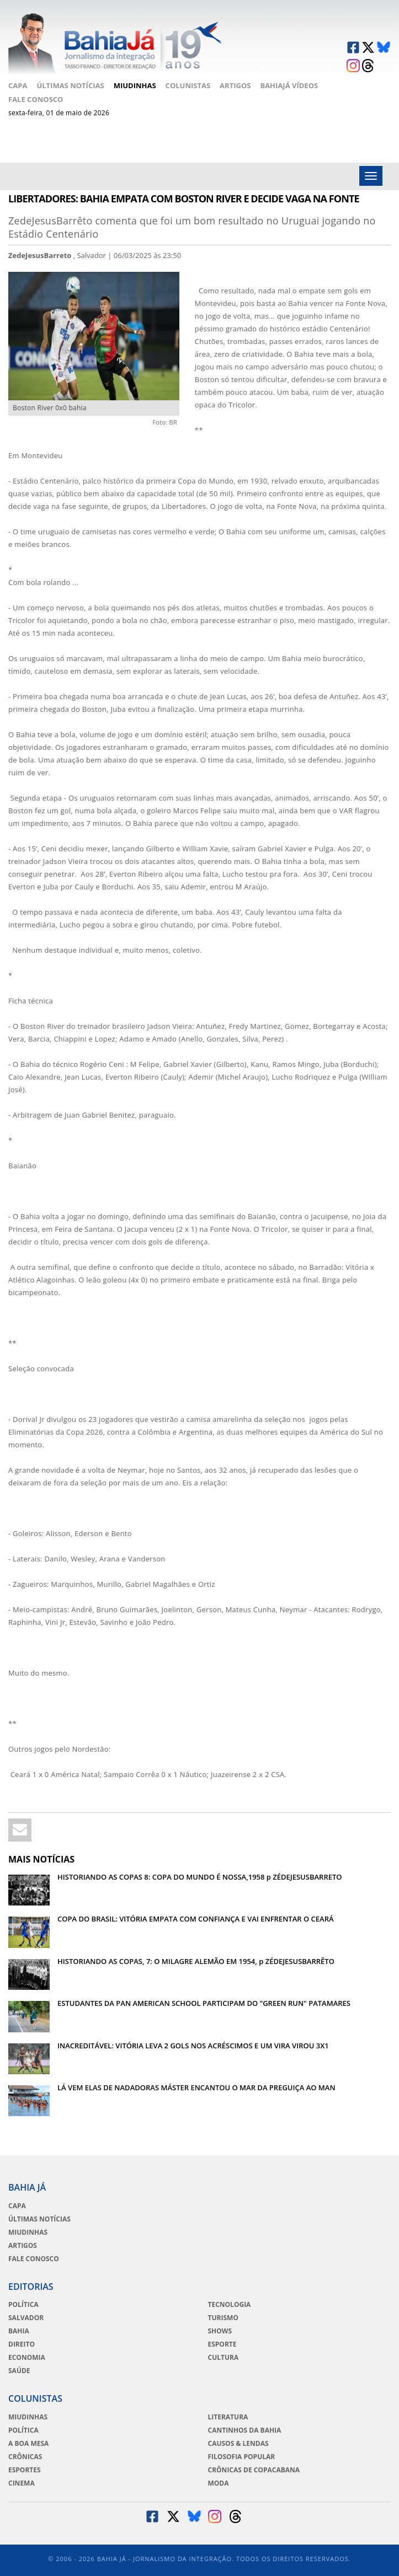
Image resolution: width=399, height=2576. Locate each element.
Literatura (228, 2417)
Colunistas (188, 85)
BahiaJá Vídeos (289, 85)
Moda (218, 2483)
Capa (17, 85)
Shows (220, 2331)
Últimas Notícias (70, 85)
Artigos (235, 85)
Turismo (223, 2318)
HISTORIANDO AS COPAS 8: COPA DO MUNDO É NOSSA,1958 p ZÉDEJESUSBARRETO (199, 1876)
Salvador (26, 2318)
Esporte (222, 2344)
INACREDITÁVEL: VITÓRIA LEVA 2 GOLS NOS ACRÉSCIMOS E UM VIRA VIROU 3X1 (193, 2045)
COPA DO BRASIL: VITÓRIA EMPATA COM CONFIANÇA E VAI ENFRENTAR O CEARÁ (195, 1918)
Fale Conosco (35, 99)
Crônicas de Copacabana (254, 2470)
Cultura (223, 2357)
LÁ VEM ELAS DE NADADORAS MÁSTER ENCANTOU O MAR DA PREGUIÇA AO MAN (196, 2087)
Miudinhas (135, 85)
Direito (21, 2344)
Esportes (24, 2470)
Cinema (21, 2483)
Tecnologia (229, 2304)
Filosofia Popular (241, 2456)
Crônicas (25, 2456)
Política (23, 2304)
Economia (26, 2357)
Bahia (18, 2331)
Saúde (19, 2370)
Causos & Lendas (238, 2443)
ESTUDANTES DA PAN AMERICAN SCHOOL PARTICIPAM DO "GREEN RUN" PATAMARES (203, 2003)
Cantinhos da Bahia (244, 2430)
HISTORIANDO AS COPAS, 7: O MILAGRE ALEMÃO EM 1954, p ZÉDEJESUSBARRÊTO (195, 1961)
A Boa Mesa (28, 2443)
